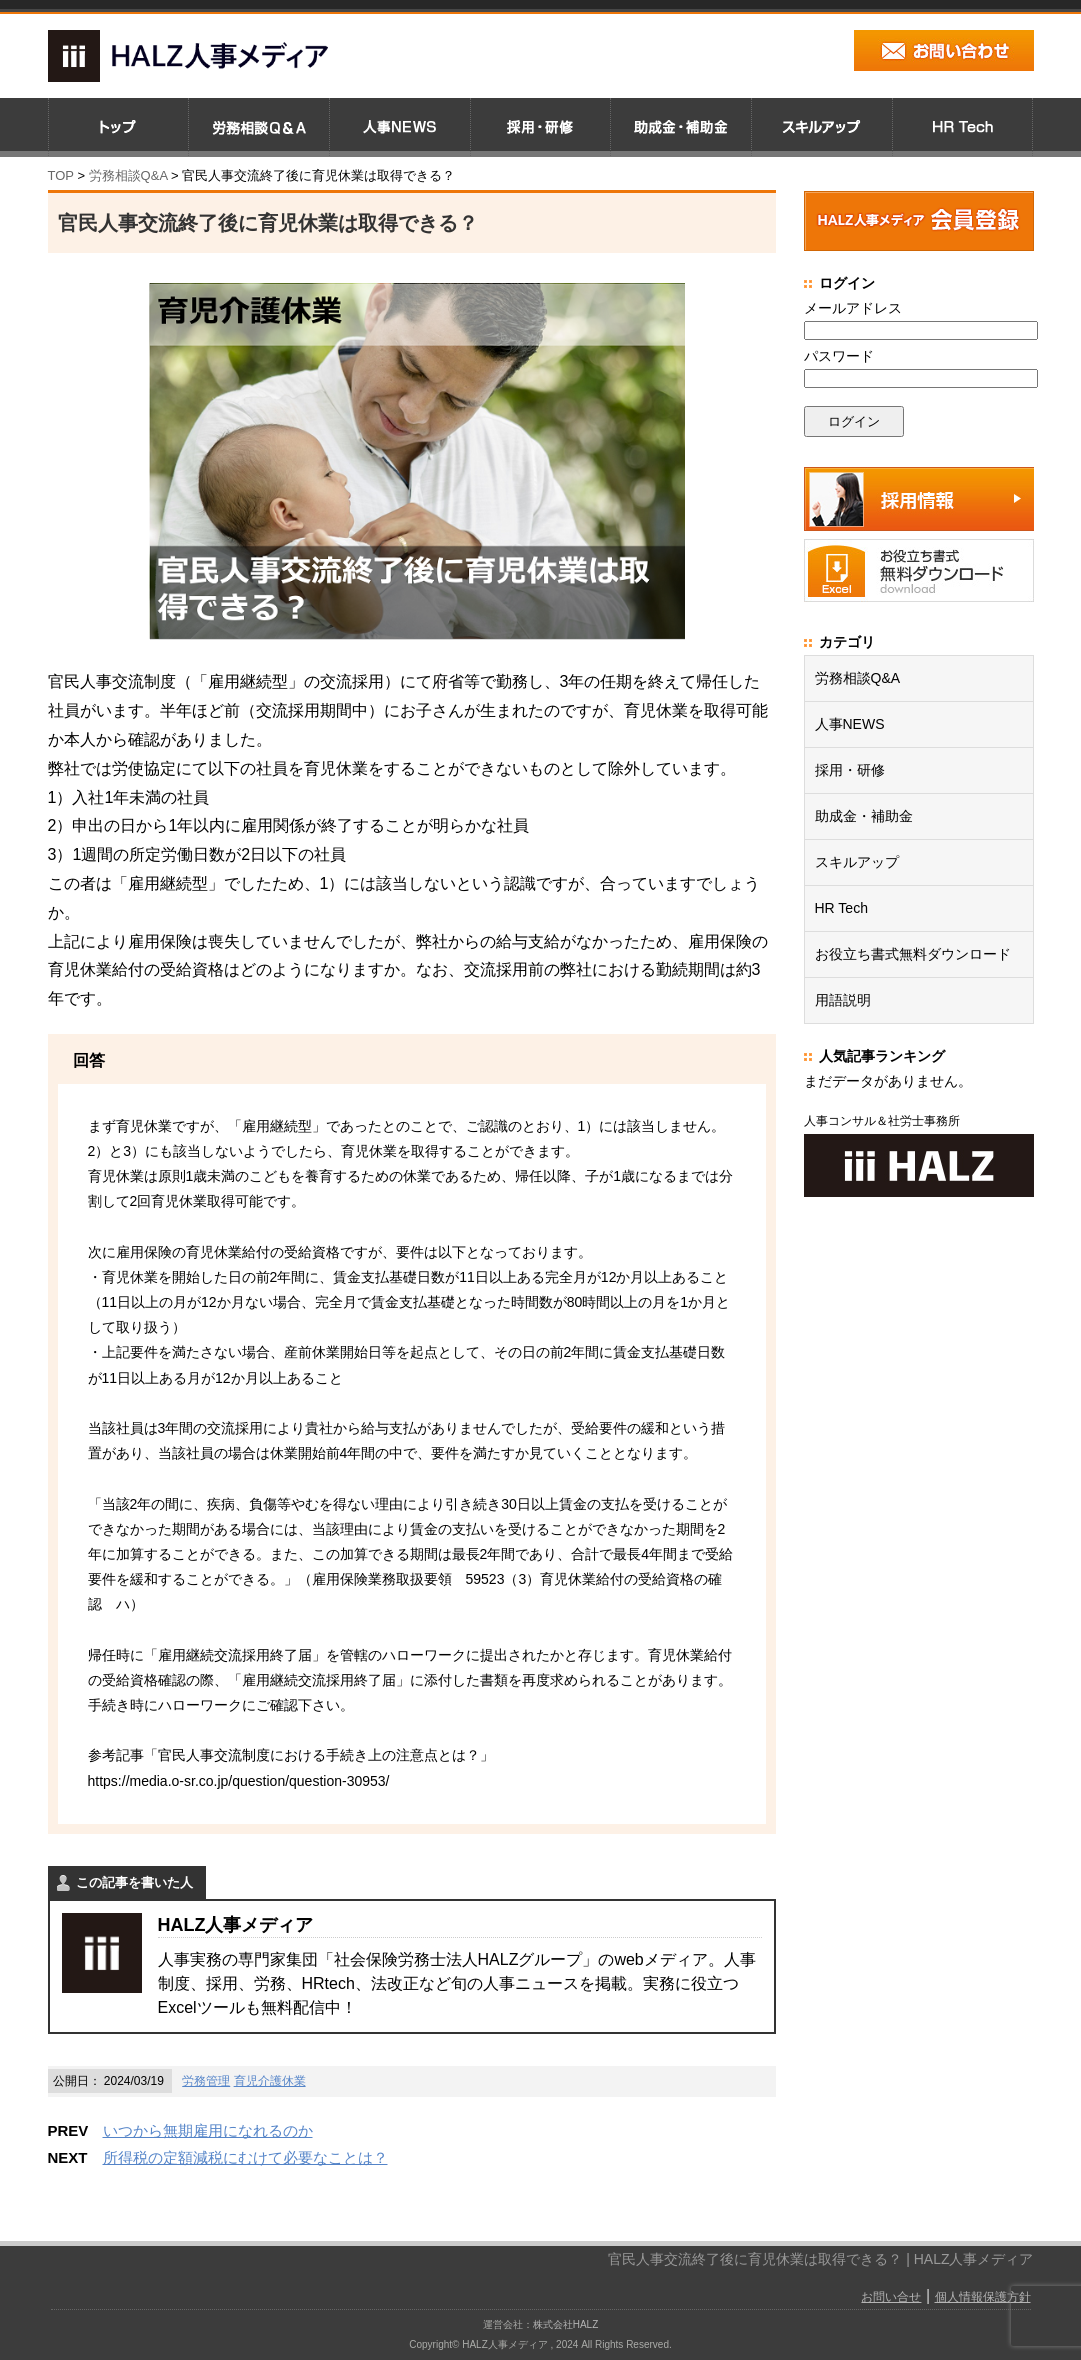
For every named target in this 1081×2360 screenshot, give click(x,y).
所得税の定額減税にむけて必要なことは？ (245, 2157)
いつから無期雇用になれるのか (208, 2130)
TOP (61, 175)
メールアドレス (853, 308)
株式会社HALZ (566, 2324)
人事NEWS (850, 724)
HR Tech (841, 908)
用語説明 (843, 1000)
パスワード (839, 356)
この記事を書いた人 (134, 1882)
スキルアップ (857, 862)
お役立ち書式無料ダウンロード (913, 954)
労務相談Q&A (128, 175)
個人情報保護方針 (983, 2297)
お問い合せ (891, 2297)
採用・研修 (850, 770)
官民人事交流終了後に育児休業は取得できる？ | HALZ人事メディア (820, 2259)
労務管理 (206, 2081)
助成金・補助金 (864, 816)
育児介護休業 (270, 2081)
